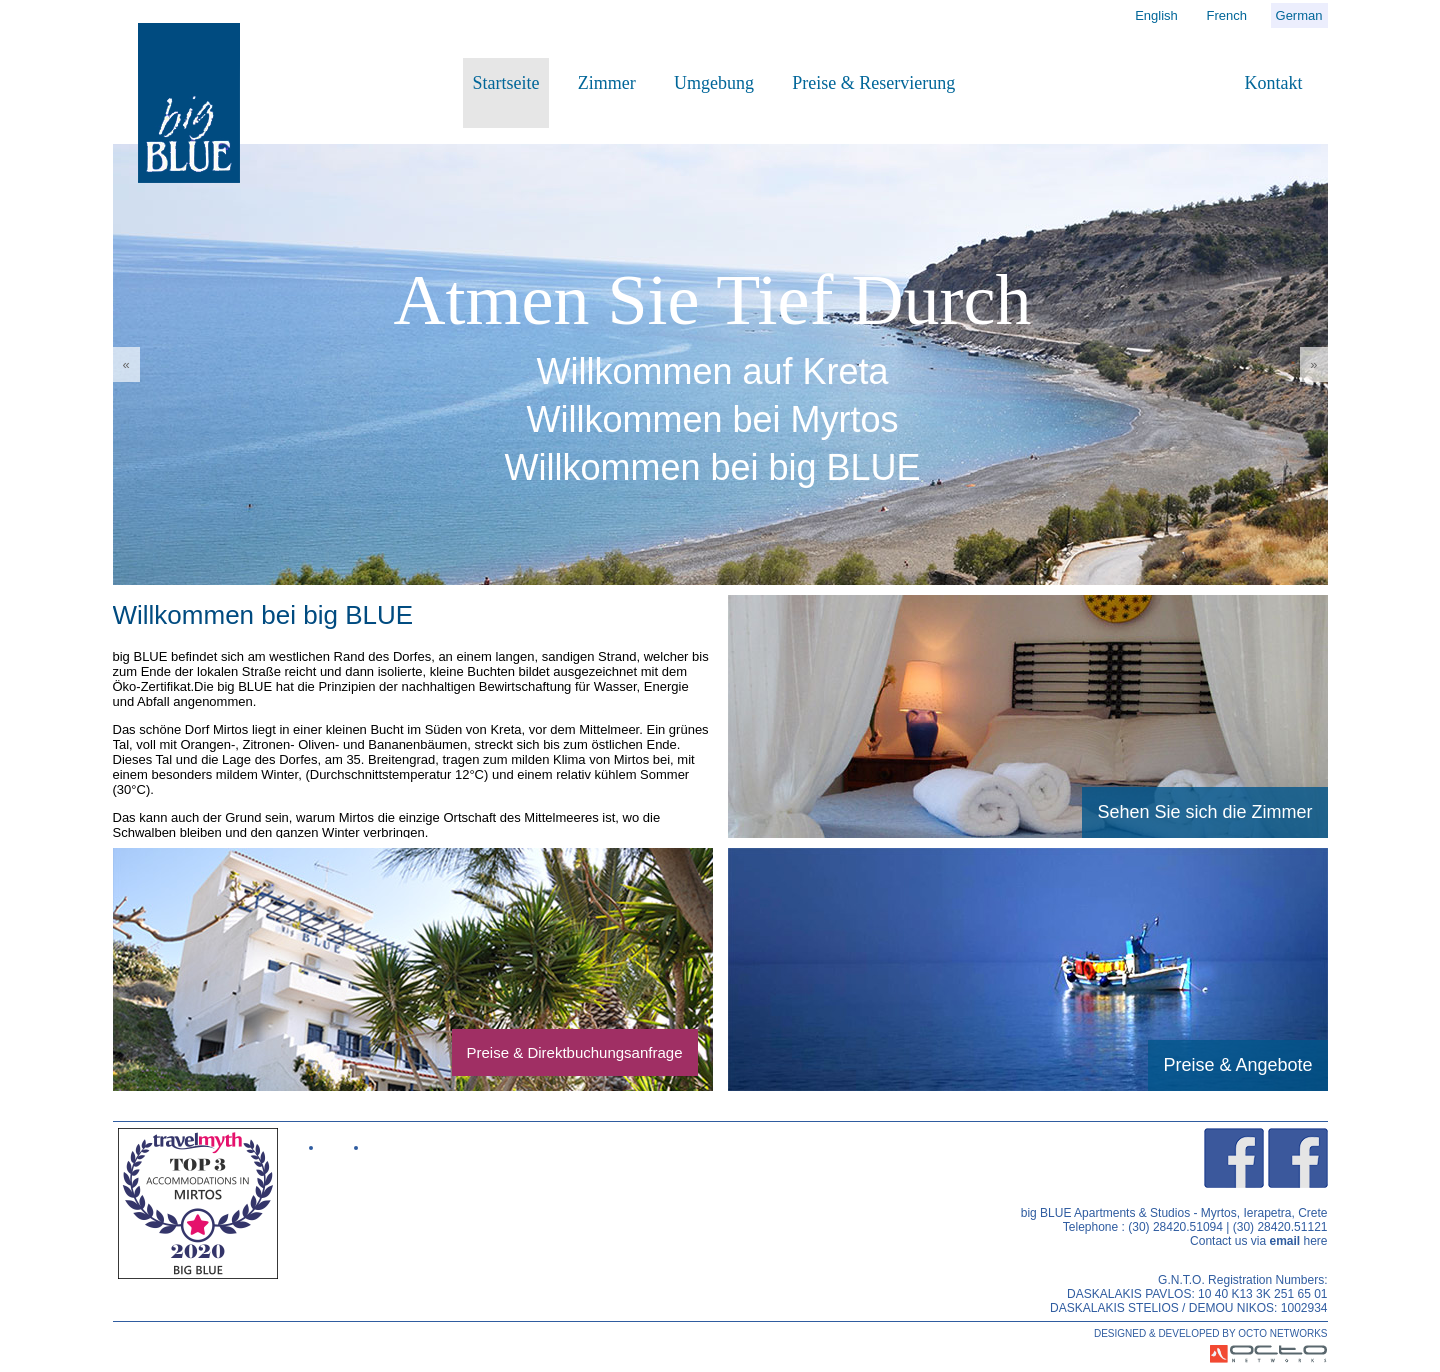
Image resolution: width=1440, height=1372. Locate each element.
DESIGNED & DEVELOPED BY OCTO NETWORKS (1211, 1333)
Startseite (506, 83)
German (1299, 15)
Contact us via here (1258, 1241)
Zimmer (607, 83)
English (1156, 15)
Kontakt (1274, 83)
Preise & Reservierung (873, 83)
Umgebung (714, 83)
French (1226, 15)
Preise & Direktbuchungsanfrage (575, 1052)
